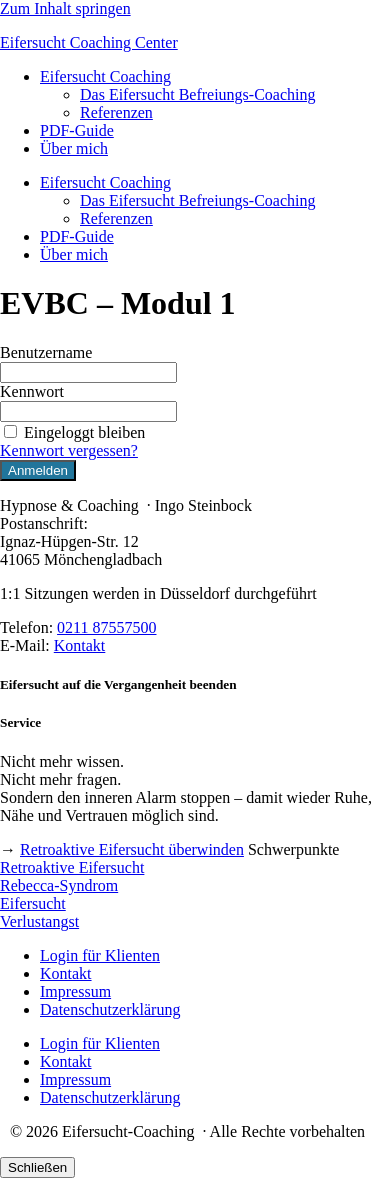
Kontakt (80, 645)
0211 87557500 (106, 627)
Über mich (74, 148)
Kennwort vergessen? (69, 450)
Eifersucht (33, 903)
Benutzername (46, 352)
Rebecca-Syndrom (59, 885)
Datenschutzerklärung (110, 1009)
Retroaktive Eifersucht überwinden (132, 849)
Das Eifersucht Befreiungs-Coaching (197, 94)
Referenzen (116, 112)
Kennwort (32, 391)
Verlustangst (39, 921)
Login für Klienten (100, 955)
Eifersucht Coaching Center (89, 42)
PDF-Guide (77, 130)
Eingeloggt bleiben (72, 432)
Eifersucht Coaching (105, 76)
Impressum (75, 991)
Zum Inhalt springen (65, 8)
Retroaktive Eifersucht (72, 867)
